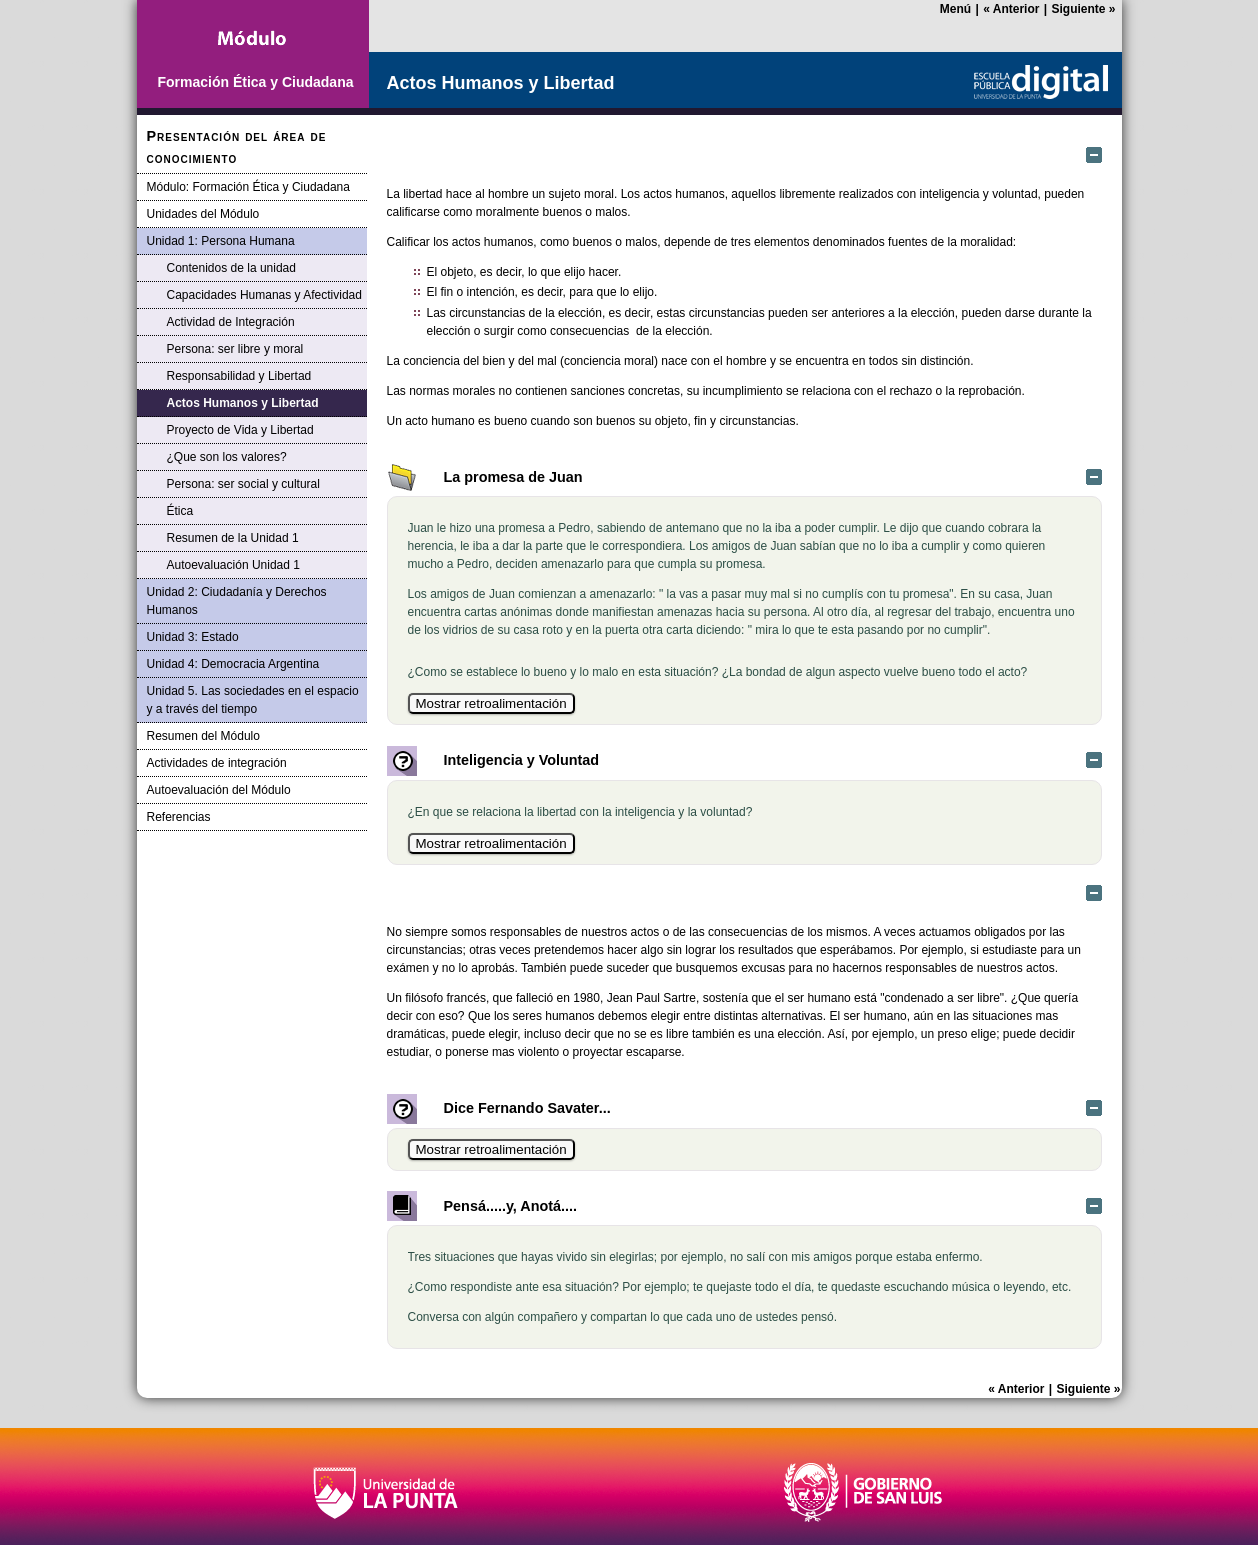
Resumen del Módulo (203, 736)
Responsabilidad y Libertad (239, 376)
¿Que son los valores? (227, 457)
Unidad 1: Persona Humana (221, 241)
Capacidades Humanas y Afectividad (264, 295)
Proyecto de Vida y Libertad (240, 430)
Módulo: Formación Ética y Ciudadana (248, 187)
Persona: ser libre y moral (235, 349)
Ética (180, 511)
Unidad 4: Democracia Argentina (233, 664)
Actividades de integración (217, 763)
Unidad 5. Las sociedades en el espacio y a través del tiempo (253, 700)
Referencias (179, 817)
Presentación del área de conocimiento (237, 147)
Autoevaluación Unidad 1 (233, 565)
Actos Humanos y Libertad (243, 403)
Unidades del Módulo (203, 214)
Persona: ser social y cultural (243, 484)
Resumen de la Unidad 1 (233, 538)
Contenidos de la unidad (231, 268)
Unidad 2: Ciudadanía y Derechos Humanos (237, 601)
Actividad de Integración (231, 322)
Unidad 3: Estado (193, 637)
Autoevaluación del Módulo (219, 790)
